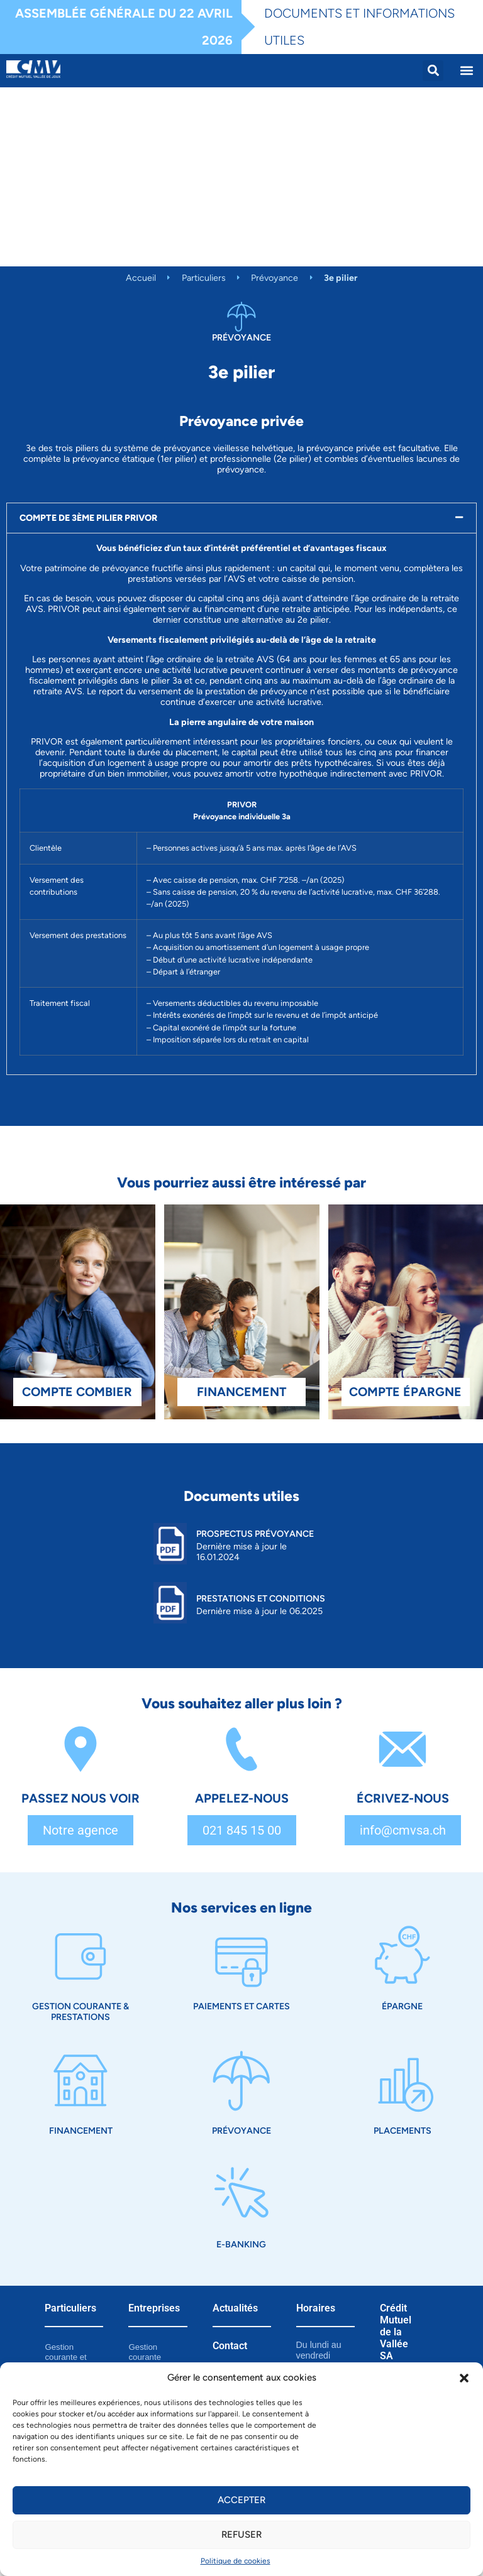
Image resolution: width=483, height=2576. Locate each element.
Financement (81, 2130)
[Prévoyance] (241, 2080)
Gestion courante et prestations (65, 2357)
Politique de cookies (235, 2561)
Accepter (241, 2500)
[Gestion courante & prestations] (80, 1956)
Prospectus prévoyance (255, 1533)
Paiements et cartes (241, 2006)
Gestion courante (144, 2352)
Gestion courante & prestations (80, 2011)
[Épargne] (402, 1956)
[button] (464, 2378)
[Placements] (402, 2080)
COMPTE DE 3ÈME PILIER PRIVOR (88, 517)
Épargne (402, 2006)
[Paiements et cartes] (241, 1956)
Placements (402, 2130)
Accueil (141, 277)
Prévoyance (274, 277)
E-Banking (241, 2244)
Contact (230, 2346)
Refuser (241, 2534)
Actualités (235, 2308)
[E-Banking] (241, 2194)
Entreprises (154, 2308)
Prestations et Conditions (260, 1598)
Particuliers (204, 277)
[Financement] (80, 2080)
